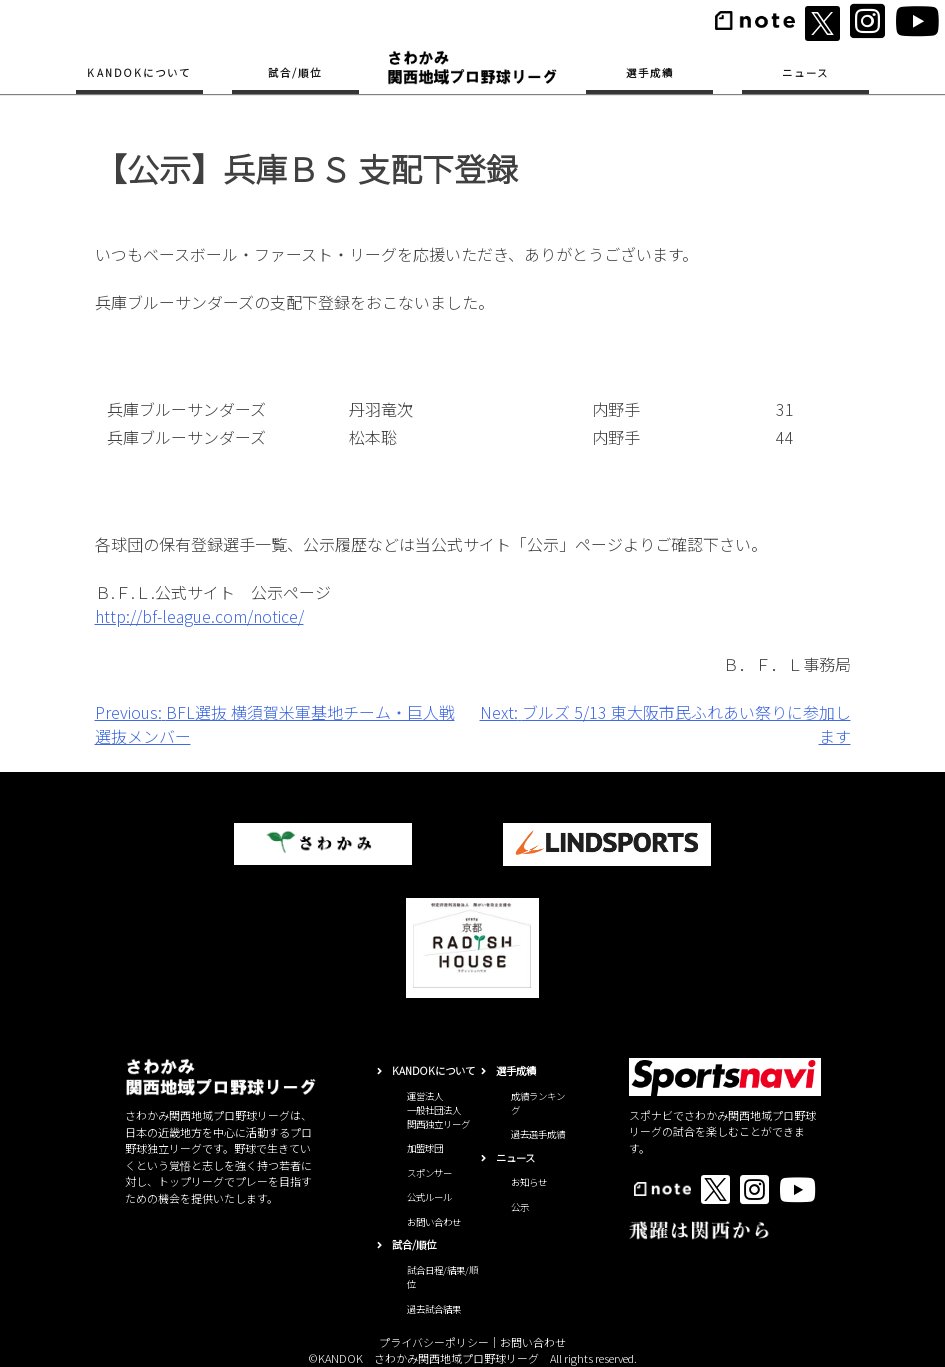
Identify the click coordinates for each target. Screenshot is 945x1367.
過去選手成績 (538, 1134)
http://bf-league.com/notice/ (199, 616)
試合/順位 (295, 72)
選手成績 (650, 72)
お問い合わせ (434, 1222)
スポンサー (429, 1173)
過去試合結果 (434, 1309)
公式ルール (429, 1197)
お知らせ (529, 1182)
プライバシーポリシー (434, 1342)
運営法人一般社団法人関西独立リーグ (438, 1110)
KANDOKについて (139, 72)
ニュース (805, 72)
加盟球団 (425, 1148)
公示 (520, 1207)
